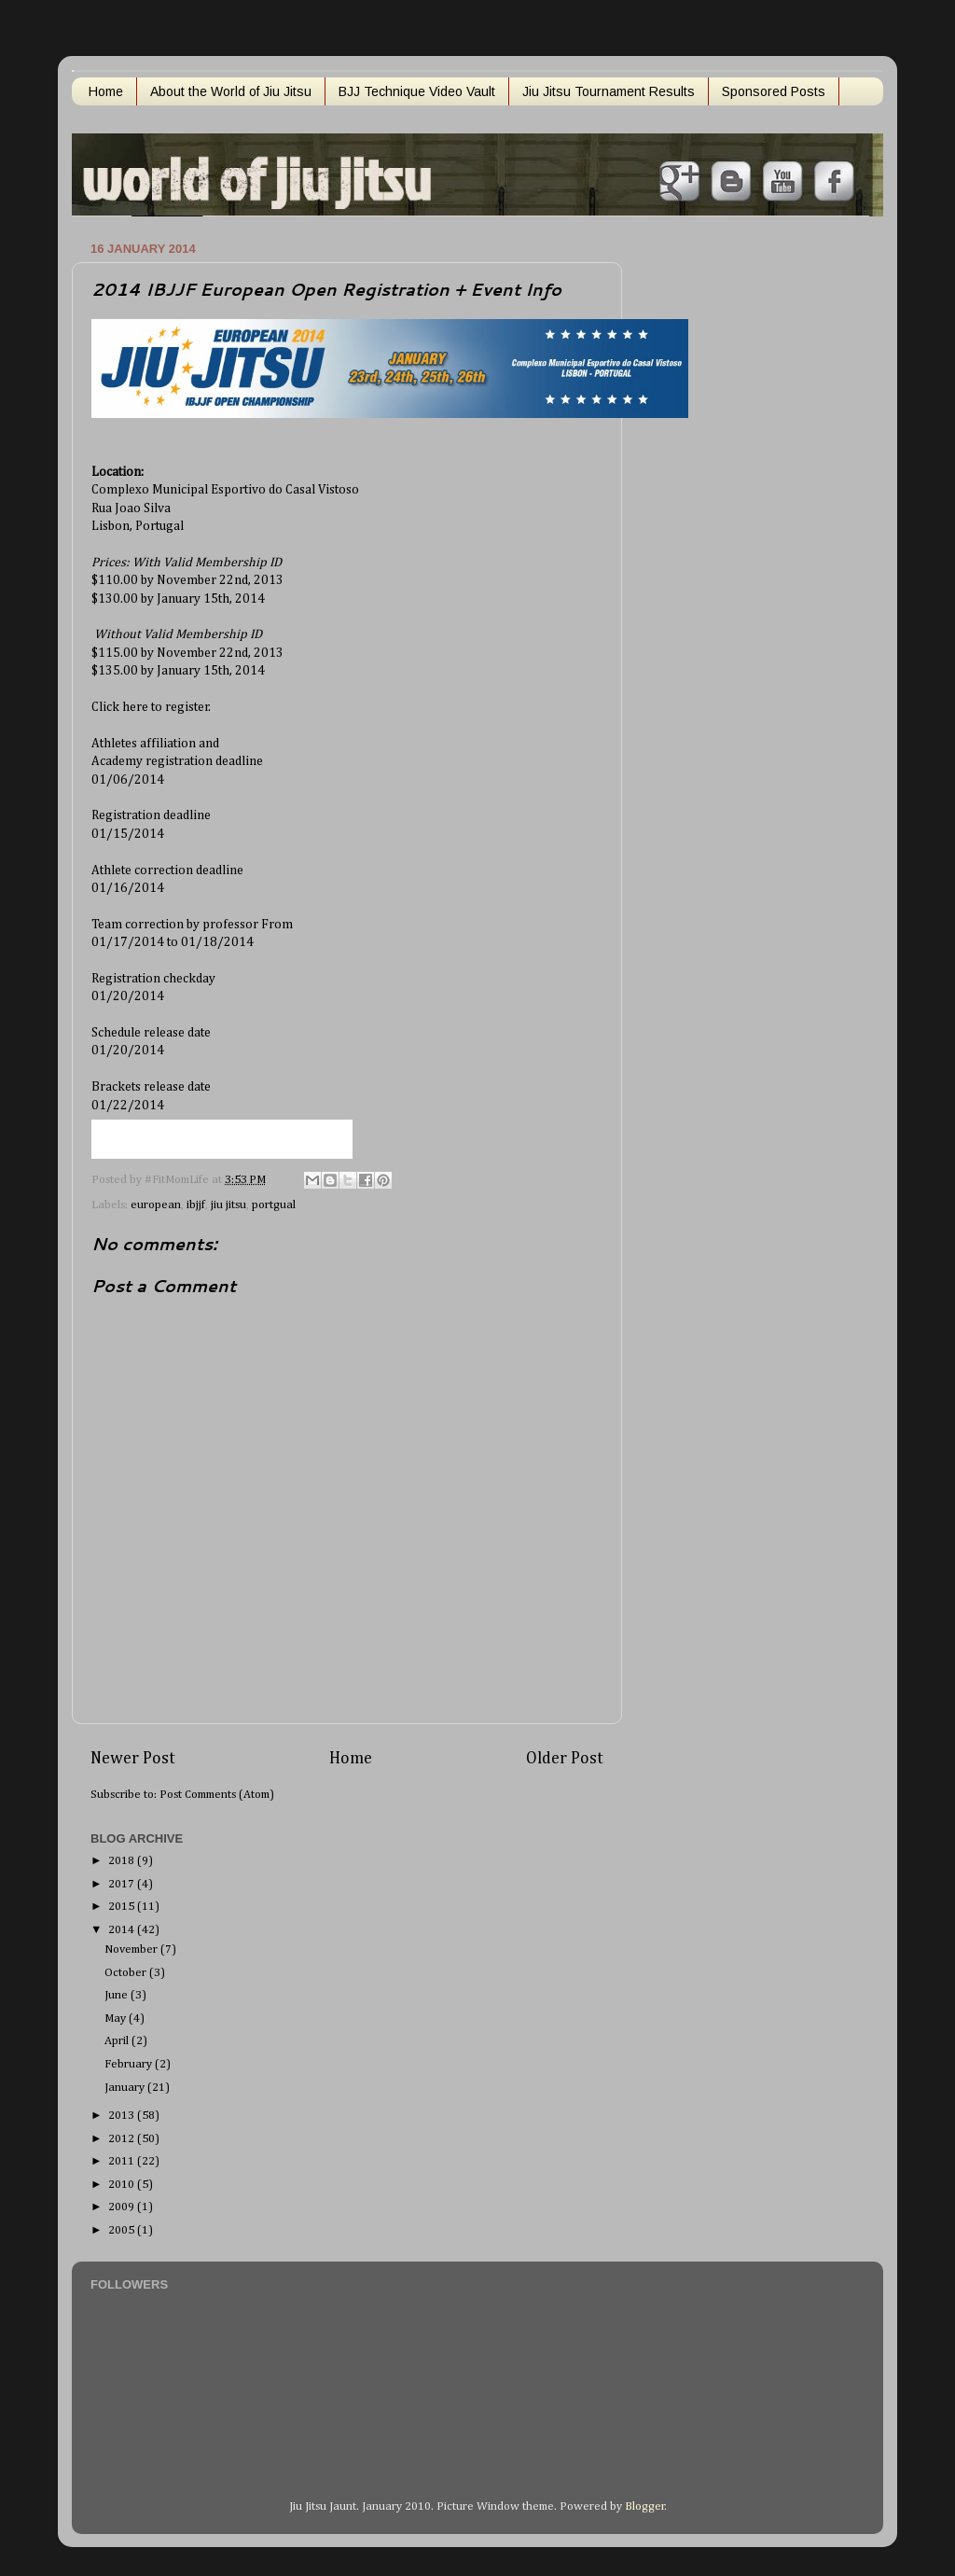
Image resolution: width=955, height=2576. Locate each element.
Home (106, 91)
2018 (122, 1861)
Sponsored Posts (773, 91)
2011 (122, 2161)
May (116, 2018)
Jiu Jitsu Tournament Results (608, 91)
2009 (122, 2207)
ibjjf (196, 1205)
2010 (122, 2185)
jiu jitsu (228, 1205)
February (129, 2064)
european (156, 1205)
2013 (122, 2116)
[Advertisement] (720, 516)
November (132, 1949)
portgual (274, 1205)
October (126, 1973)
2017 (122, 1884)
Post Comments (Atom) (216, 1795)
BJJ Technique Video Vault (417, 91)
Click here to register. (151, 707)
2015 (122, 1907)
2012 (122, 2139)
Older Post (564, 1758)
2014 (122, 1930)
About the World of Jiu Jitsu (230, 91)
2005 (122, 2230)
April (117, 2041)
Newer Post (132, 1758)
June (117, 1995)
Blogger (645, 2506)
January (125, 2088)
